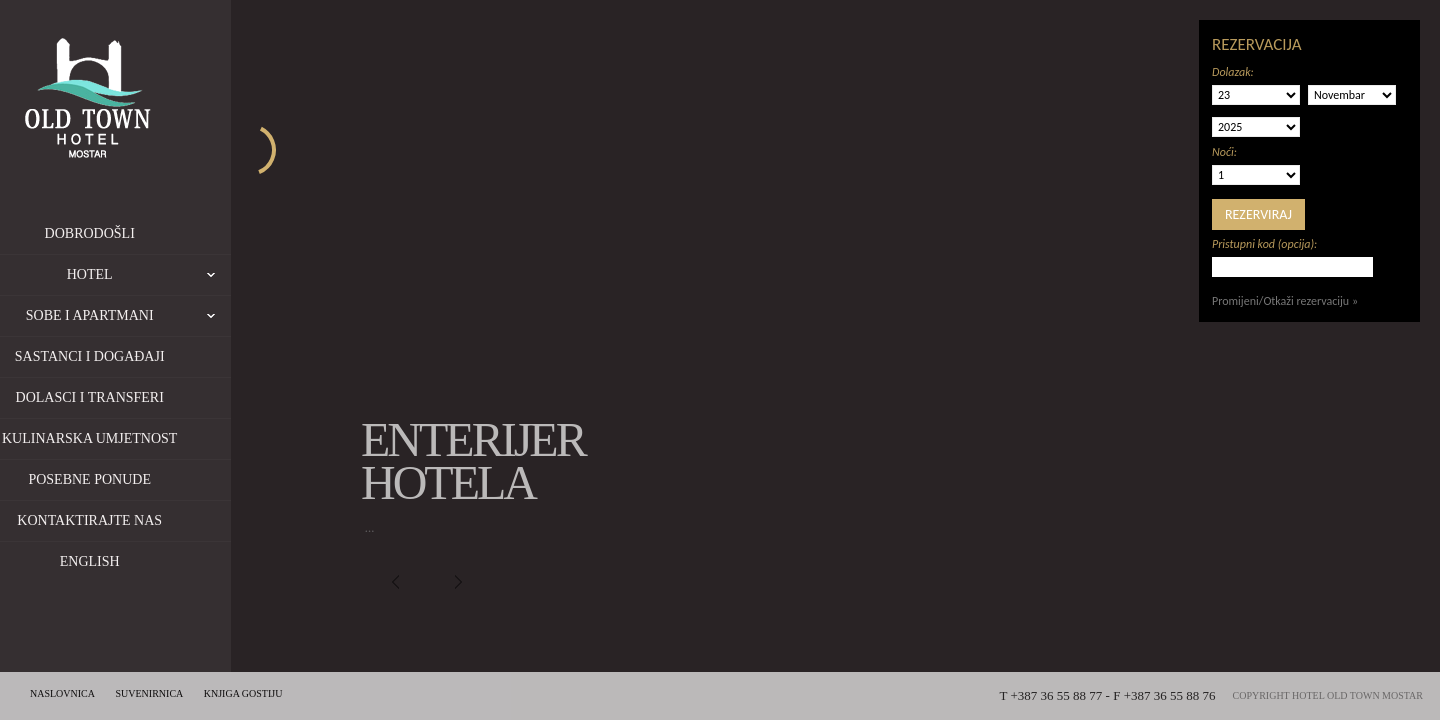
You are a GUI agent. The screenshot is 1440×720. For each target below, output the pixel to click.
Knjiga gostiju (243, 693)
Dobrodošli (141, 233)
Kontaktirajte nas (141, 520)
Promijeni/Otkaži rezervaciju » (1285, 301)
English (142, 561)
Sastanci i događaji (142, 356)
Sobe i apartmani (180, 316)
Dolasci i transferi (141, 397)
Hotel (201, 275)
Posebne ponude (141, 479)
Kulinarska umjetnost (141, 438)
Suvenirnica (150, 693)
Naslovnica (62, 693)
